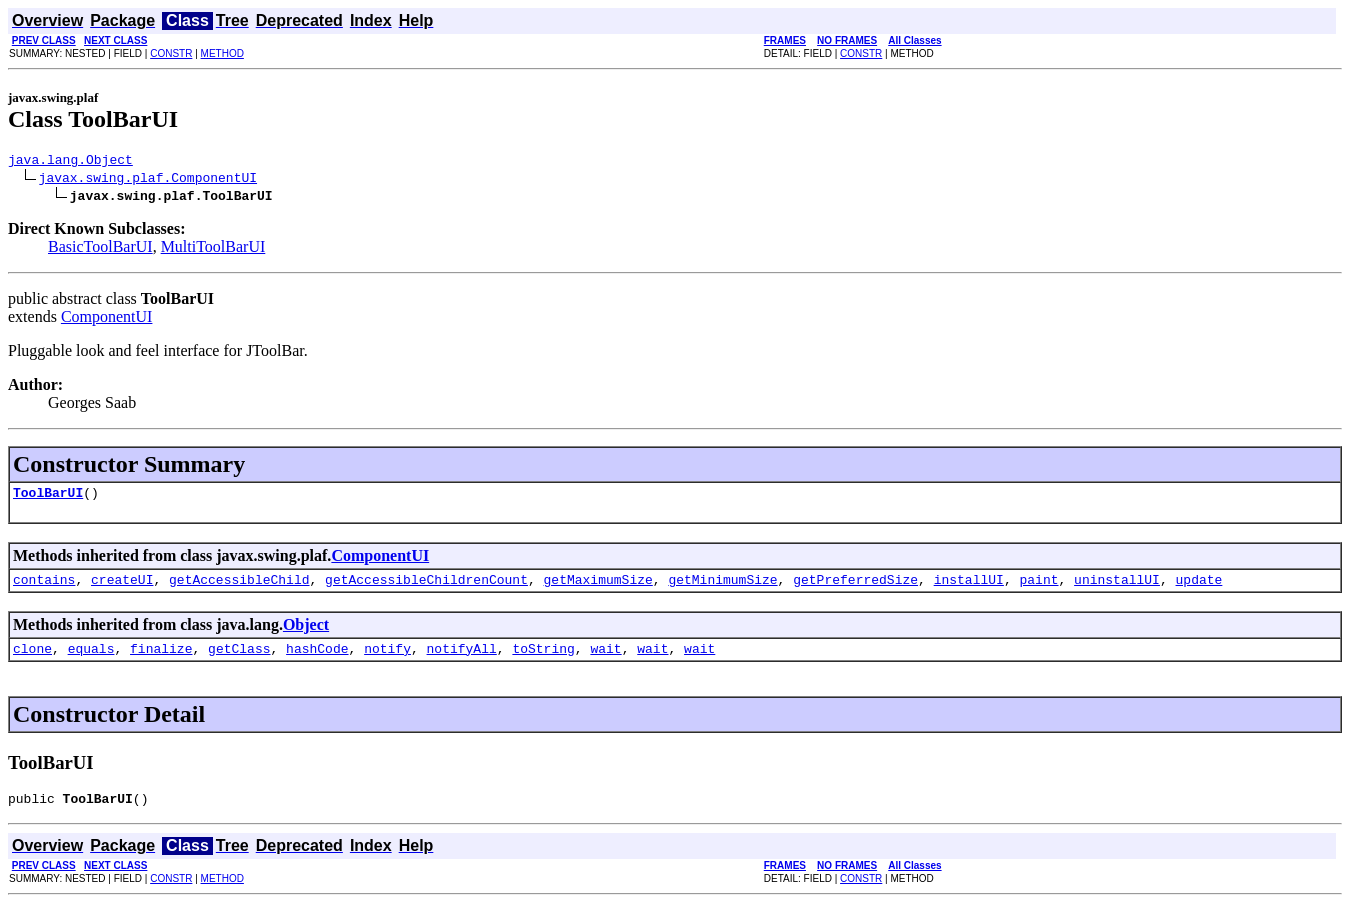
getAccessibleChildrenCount (426, 588)
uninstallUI (1117, 588)
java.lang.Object (70, 162)
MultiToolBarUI (213, 249)
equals (91, 660)
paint (1038, 588)
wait (605, 660)
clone (32, 660)
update (1198, 588)
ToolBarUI (48, 498)
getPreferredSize (855, 588)
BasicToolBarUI (100, 249)
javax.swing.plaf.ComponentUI (148, 180)
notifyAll (462, 660)
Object (306, 633)
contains (44, 588)
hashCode (317, 660)
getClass (239, 660)
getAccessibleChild (239, 588)
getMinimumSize (722, 588)
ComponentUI (107, 319)
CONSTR (171, 53)
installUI (969, 588)
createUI (122, 588)
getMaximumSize (597, 588)
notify (387, 660)
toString (543, 660)
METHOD (222, 53)
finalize (161, 660)
